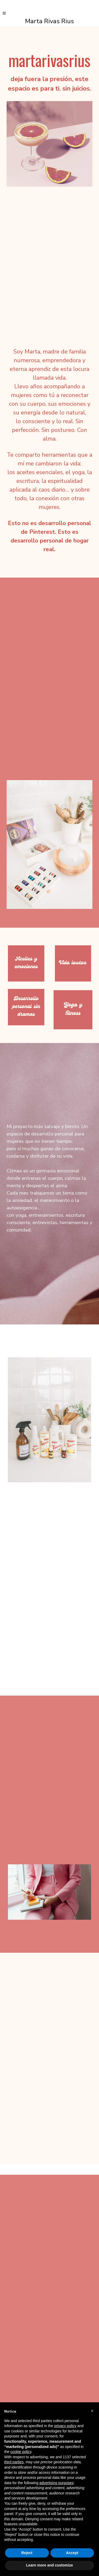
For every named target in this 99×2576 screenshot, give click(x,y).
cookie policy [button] (20, 2452)
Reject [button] (26, 2553)
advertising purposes (56, 2483)
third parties (13, 2462)
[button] (92, 2411)
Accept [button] (72, 2553)
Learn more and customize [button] (49, 2565)
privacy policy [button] (65, 2426)
